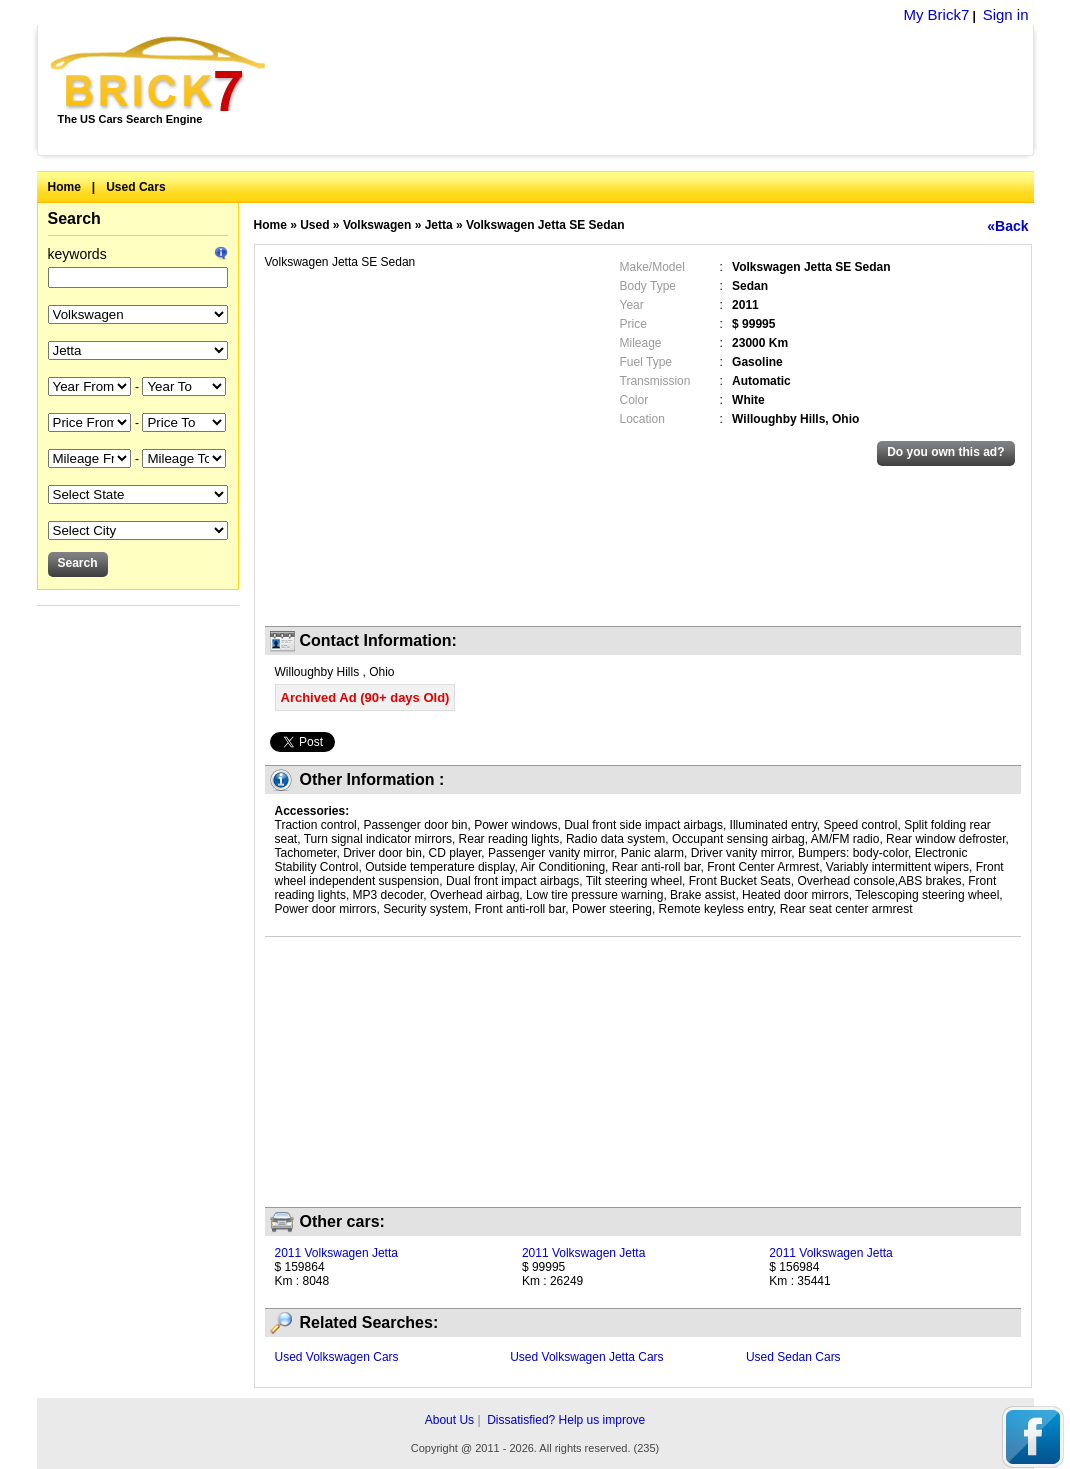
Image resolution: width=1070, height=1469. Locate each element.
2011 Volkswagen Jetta (336, 1253)
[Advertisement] (660, 90)
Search (74, 218)
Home (64, 187)
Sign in (1006, 14)
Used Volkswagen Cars (337, 1357)
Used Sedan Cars (793, 1357)
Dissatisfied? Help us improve (566, 1420)
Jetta (439, 225)
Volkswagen (377, 225)
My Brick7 (936, 14)
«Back (1007, 226)
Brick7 (159, 74)
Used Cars (135, 187)
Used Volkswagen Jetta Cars (586, 1357)
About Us (449, 1420)
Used (314, 225)
